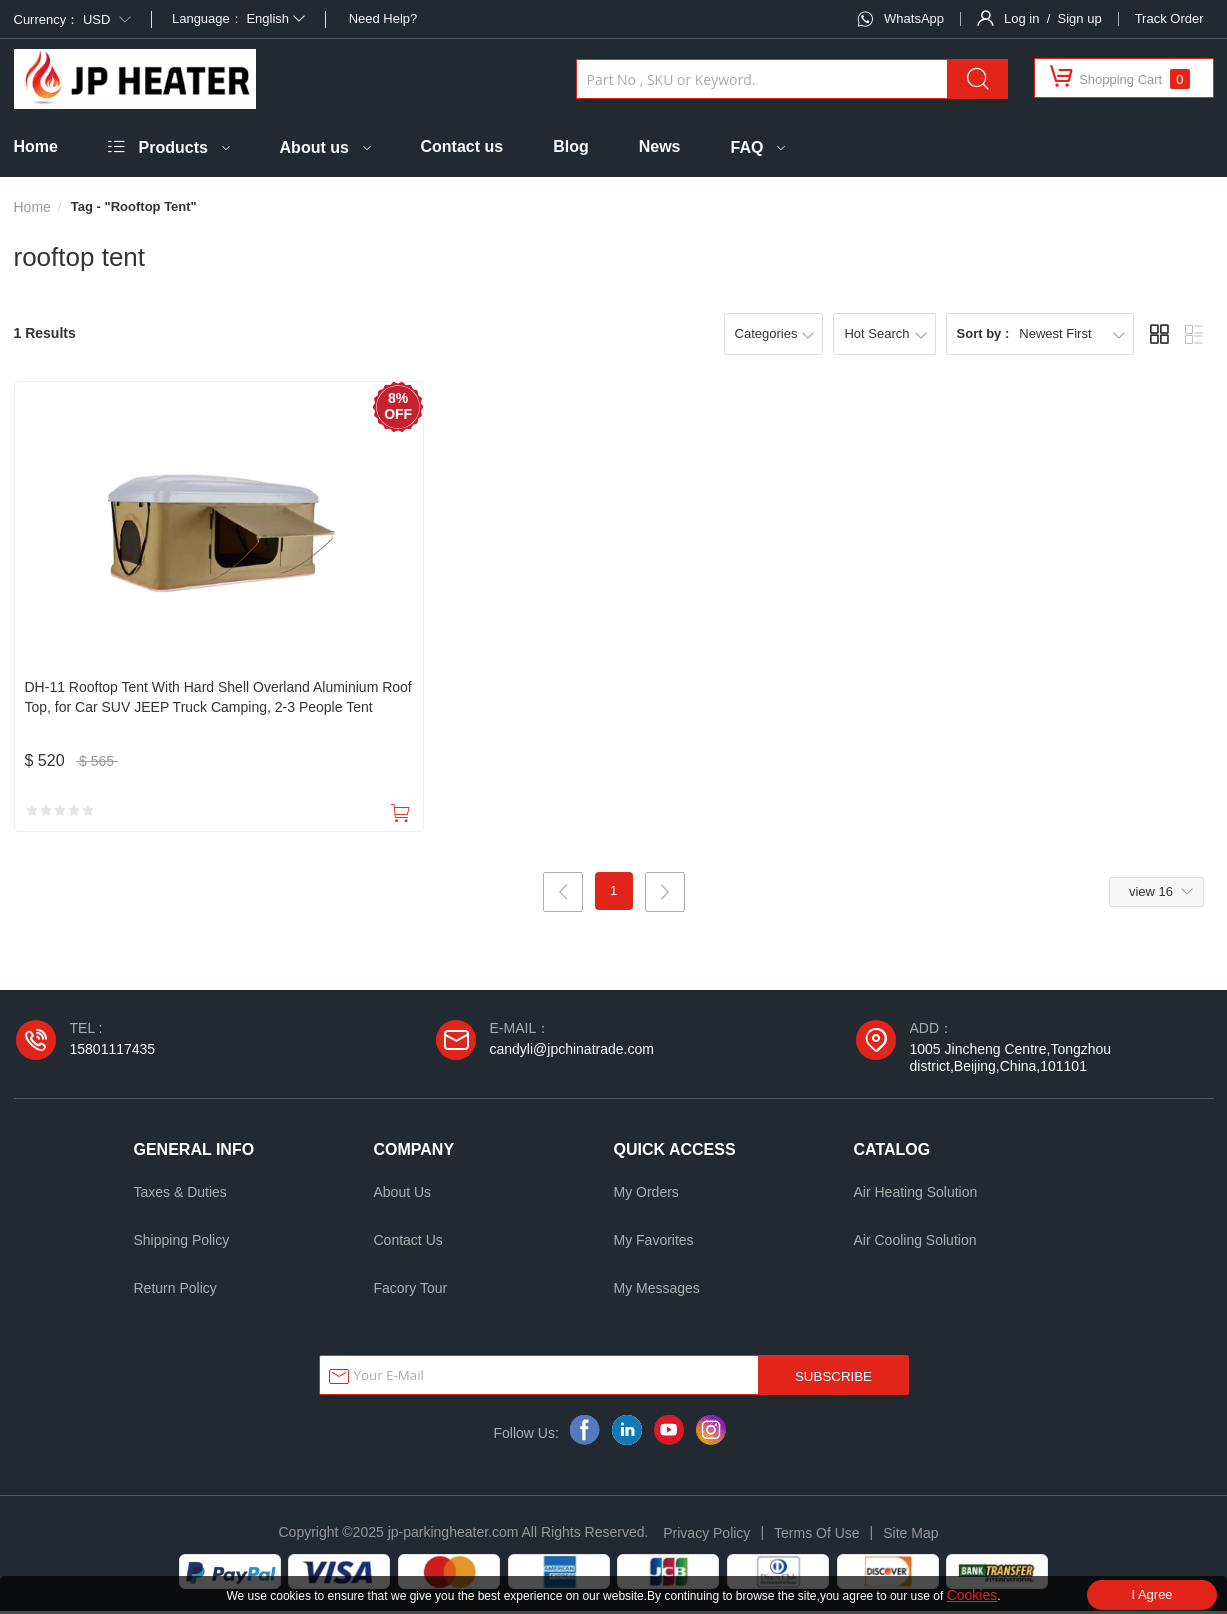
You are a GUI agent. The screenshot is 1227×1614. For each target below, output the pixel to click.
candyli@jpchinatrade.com (572, 1052)
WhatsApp (914, 18)
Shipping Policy (182, 1243)
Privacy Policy (706, 1536)
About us (314, 147)
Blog (571, 146)
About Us (403, 1195)
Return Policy (175, 1291)
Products (173, 147)
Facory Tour (411, 1291)
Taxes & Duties (180, 1195)
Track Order (1169, 18)
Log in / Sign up (1053, 18)
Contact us (462, 146)
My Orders (646, 1195)
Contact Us (408, 1243)
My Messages (657, 1291)
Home (36, 146)
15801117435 (113, 1052)
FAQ (747, 147)
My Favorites (654, 1243)
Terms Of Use (817, 1536)
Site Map (910, 1536)
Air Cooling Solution (915, 1243)
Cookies (972, 1595)
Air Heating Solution (916, 1195)
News (660, 146)
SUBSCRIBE (833, 1379)
